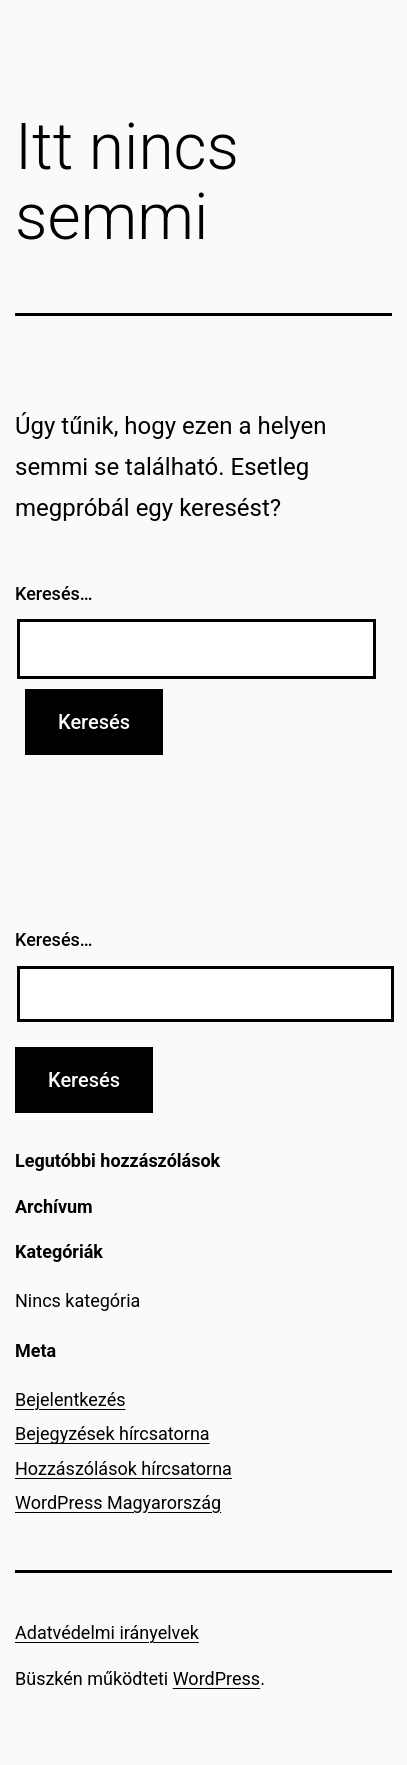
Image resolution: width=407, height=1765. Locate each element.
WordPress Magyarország (118, 1502)
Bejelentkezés (70, 1399)
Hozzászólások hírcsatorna (123, 1468)
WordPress (216, 1678)
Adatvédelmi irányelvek (107, 1632)
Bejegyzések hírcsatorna (112, 1433)
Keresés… (54, 593)
